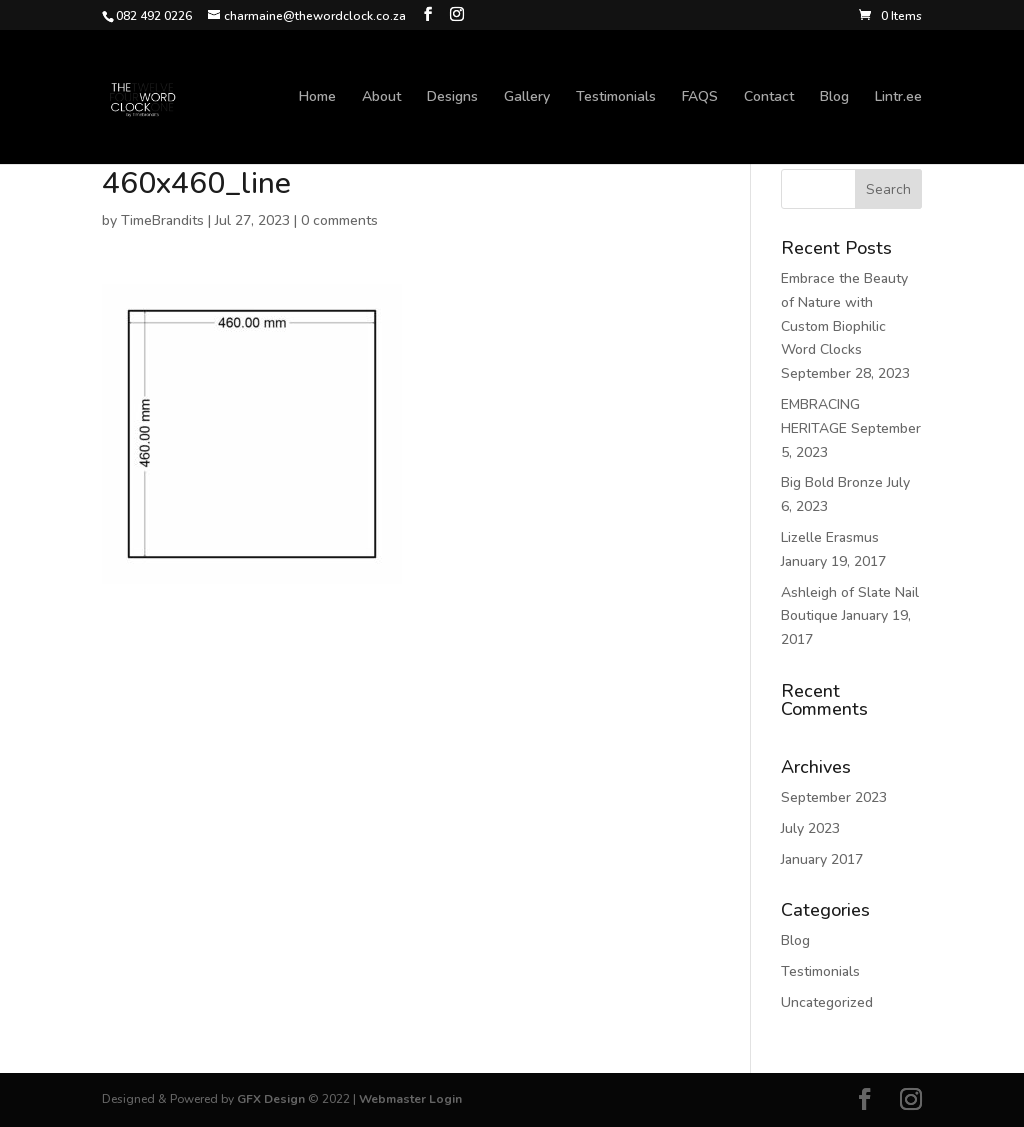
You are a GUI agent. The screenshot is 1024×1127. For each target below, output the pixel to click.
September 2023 (834, 797)
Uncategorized (827, 1002)
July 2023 (810, 828)
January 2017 (822, 859)
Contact (769, 98)
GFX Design (271, 1099)
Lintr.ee (898, 98)
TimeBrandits (162, 220)
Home (317, 98)
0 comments (339, 220)
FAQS (700, 98)
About (381, 98)
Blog (834, 98)
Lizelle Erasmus (830, 537)
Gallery (527, 98)
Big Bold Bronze (832, 482)
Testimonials (616, 98)
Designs (452, 98)
